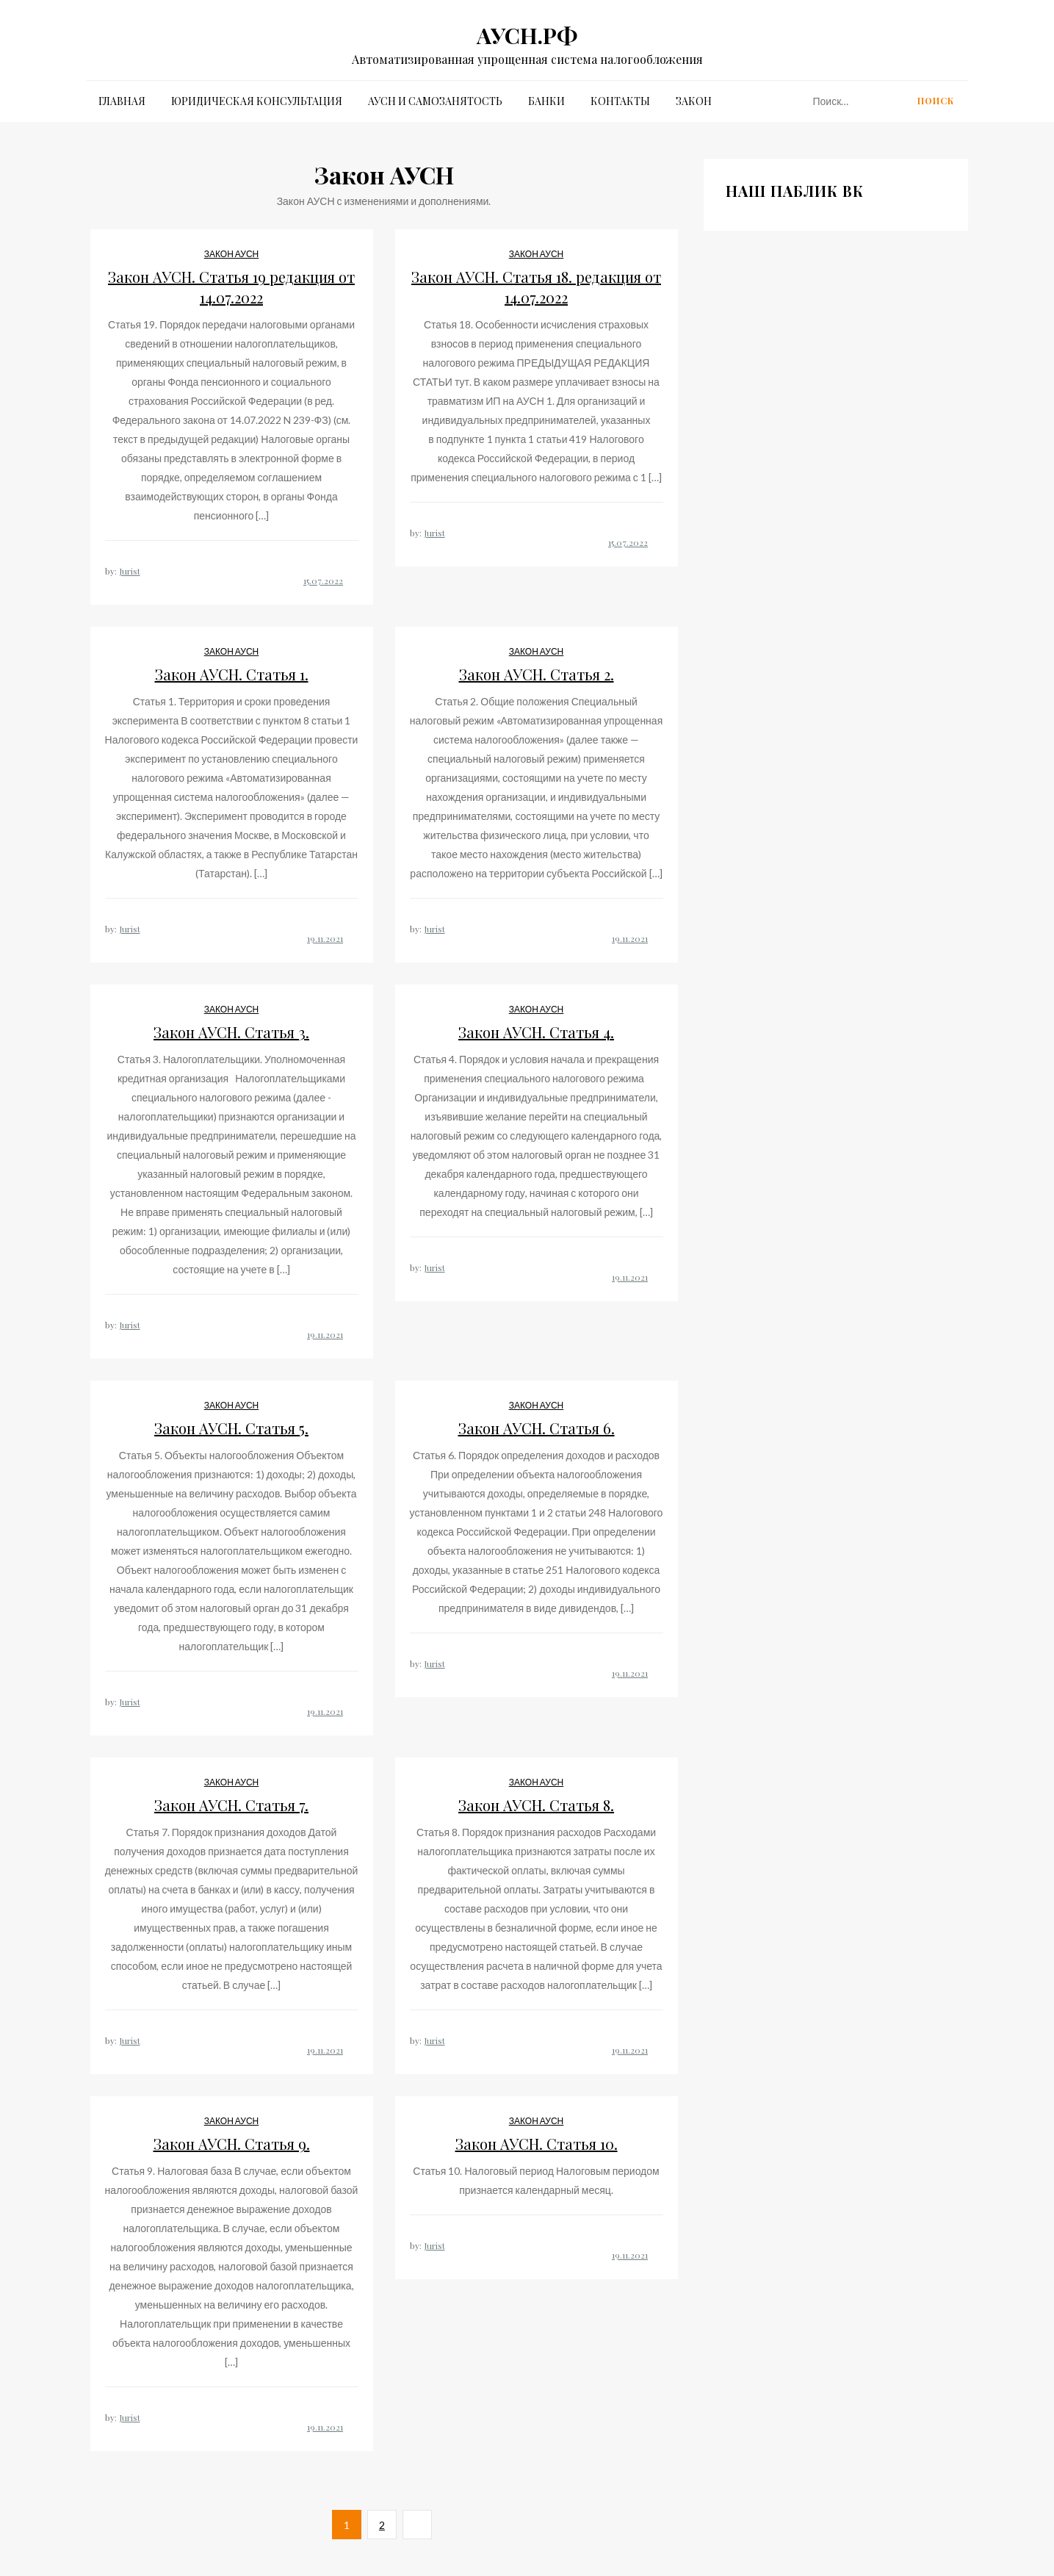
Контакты (620, 101)
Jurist (129, 571)
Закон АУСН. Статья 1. (231, 674)
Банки (546, 101)
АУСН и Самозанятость (435, 101)
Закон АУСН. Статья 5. (231, 1428)
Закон (694, 101)
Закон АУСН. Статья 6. (536, 1428)
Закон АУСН (231, 253)
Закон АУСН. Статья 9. (232, 2144)
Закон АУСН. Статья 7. (231, 1805)
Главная (121, 101)
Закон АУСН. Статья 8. (536, 1805)
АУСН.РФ (527, 35)
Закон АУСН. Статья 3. (231, 1032)
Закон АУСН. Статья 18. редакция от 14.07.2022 (536, 287)
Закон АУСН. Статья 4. (536, 1032)
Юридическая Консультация (256, 101)
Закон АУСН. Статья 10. (536, 2144)
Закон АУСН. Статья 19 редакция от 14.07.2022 (231, 287)
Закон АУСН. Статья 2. (536, 674)
